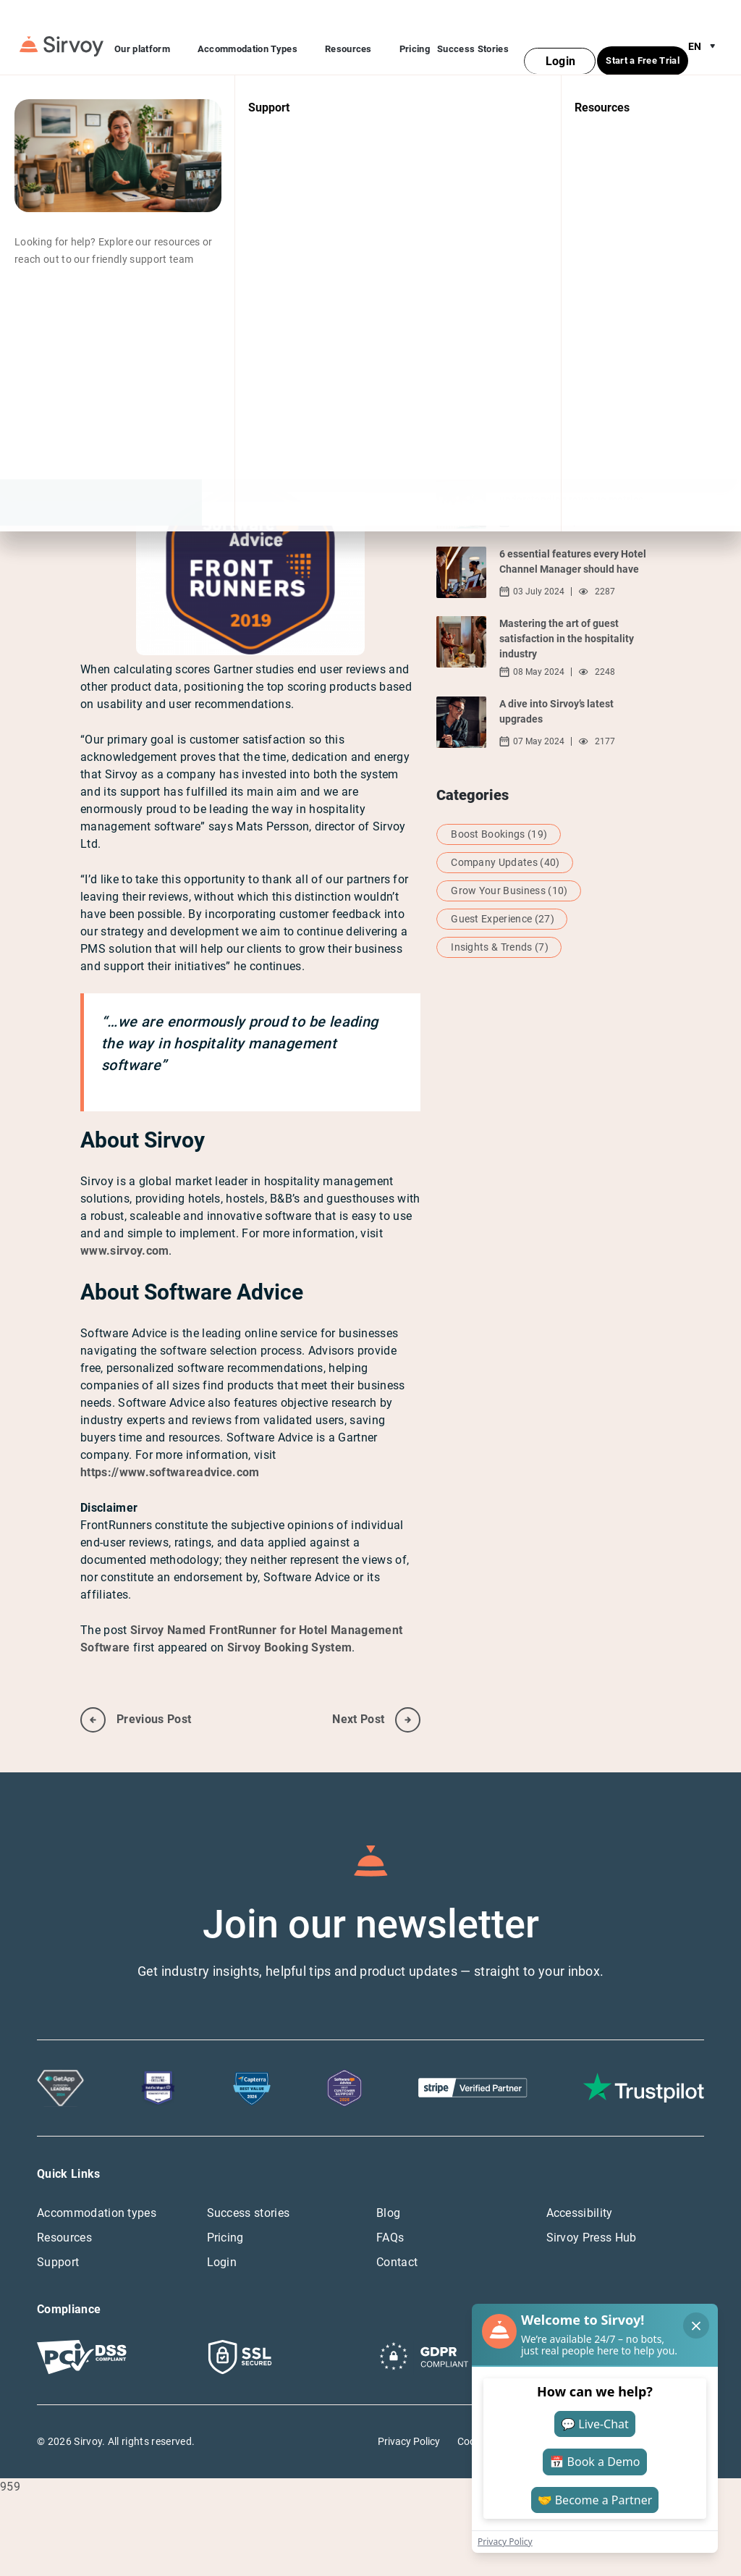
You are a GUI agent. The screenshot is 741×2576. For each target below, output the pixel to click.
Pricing (414, 34)
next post (376, 1691)
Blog (388, 2184)
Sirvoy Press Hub (591, 2208)
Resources (358, 36)
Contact (397, 2233)
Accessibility (579, 2184)
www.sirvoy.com (124, 1222)
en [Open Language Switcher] (704, 32)
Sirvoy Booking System (289, 1618)
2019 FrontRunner (331, 362)
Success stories (248, 2184)
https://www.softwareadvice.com (170, 1443)
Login (222, 2233)
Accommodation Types (258, 36)
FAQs (390, 2208)
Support (58, 2233)
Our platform (152, 36)
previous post (135, 1691)
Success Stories (473, 34)
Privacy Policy (409, 2412)
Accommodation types (96, 2184)
